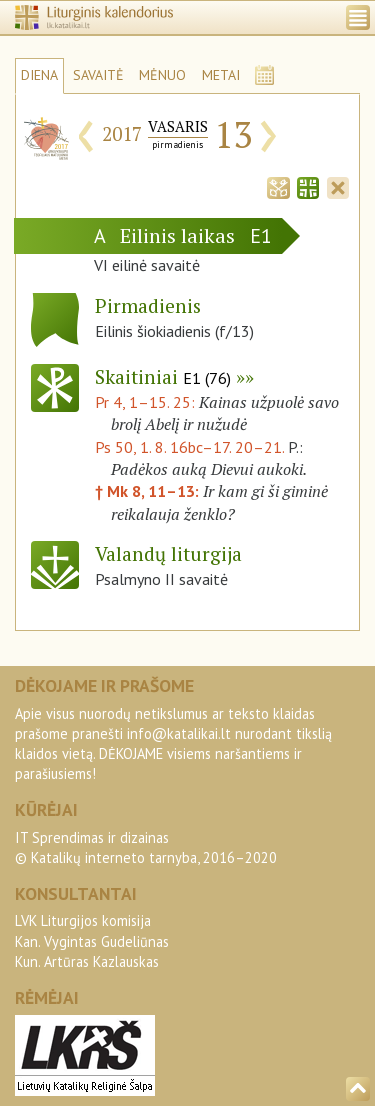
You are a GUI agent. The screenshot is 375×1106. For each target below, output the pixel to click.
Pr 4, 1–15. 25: (147, 402)
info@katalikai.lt (179, 733)
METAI (221, 75)
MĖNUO (162, 75)
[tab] (278, 186)
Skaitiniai (163, 376)
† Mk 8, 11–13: (149, 491)
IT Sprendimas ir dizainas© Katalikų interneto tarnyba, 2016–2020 (146, 847)
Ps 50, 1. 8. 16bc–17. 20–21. (189, 447)
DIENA (39, 75)
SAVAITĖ (98, 75)
